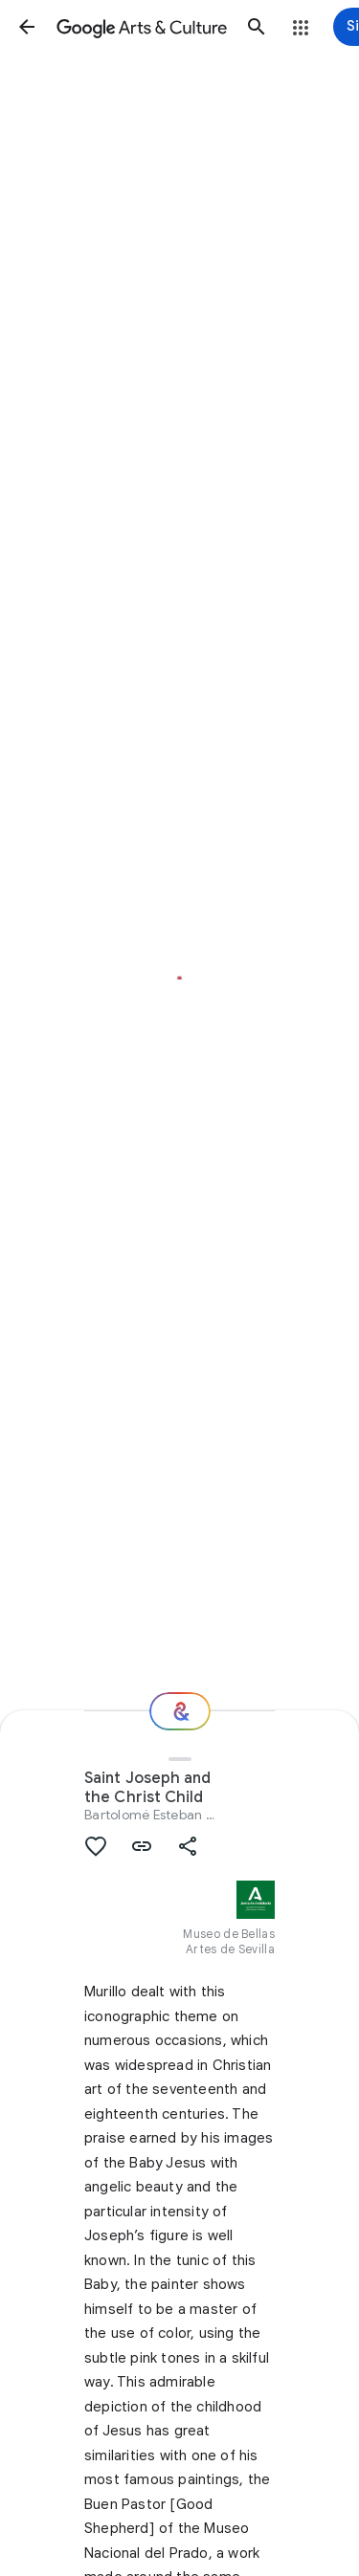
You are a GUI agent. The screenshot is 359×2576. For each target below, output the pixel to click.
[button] (27, 27)
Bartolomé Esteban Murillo (165, 1814)
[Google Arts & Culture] (142, 27)
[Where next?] (180, 1711)
